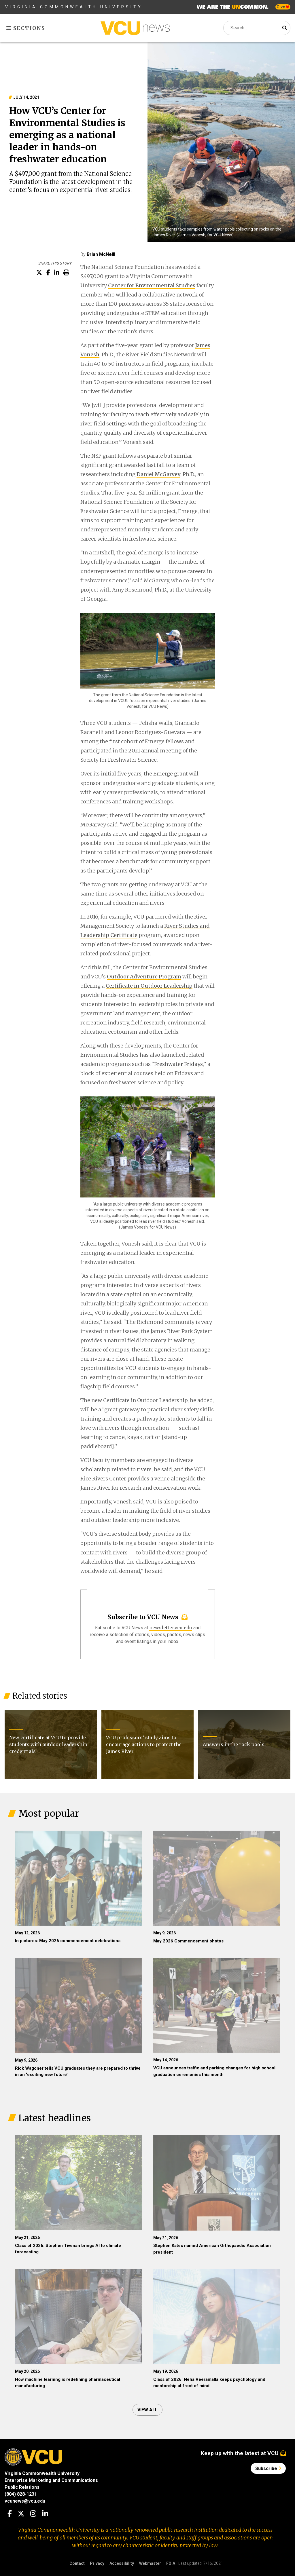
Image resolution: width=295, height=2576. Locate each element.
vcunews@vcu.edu (25, 2501)
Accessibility (121, 2563)
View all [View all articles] (147, 2409)
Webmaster (150, 2563)
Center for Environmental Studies (151, 285)
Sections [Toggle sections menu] (25, 28)
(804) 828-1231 (21, 2494)
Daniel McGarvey (158, 474)
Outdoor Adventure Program (144, 976)
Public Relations (22, 2487)
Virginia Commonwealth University (74, 7)
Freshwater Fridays (178, 1064)
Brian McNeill (101, 254)
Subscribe (268, 2468)
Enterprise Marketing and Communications (51, 2480)
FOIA (170, 2563)
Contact (77, 2563)
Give (283, 7)
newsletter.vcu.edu (170, 1627)
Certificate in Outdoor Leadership (149, 985)
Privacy (97, 2563)
